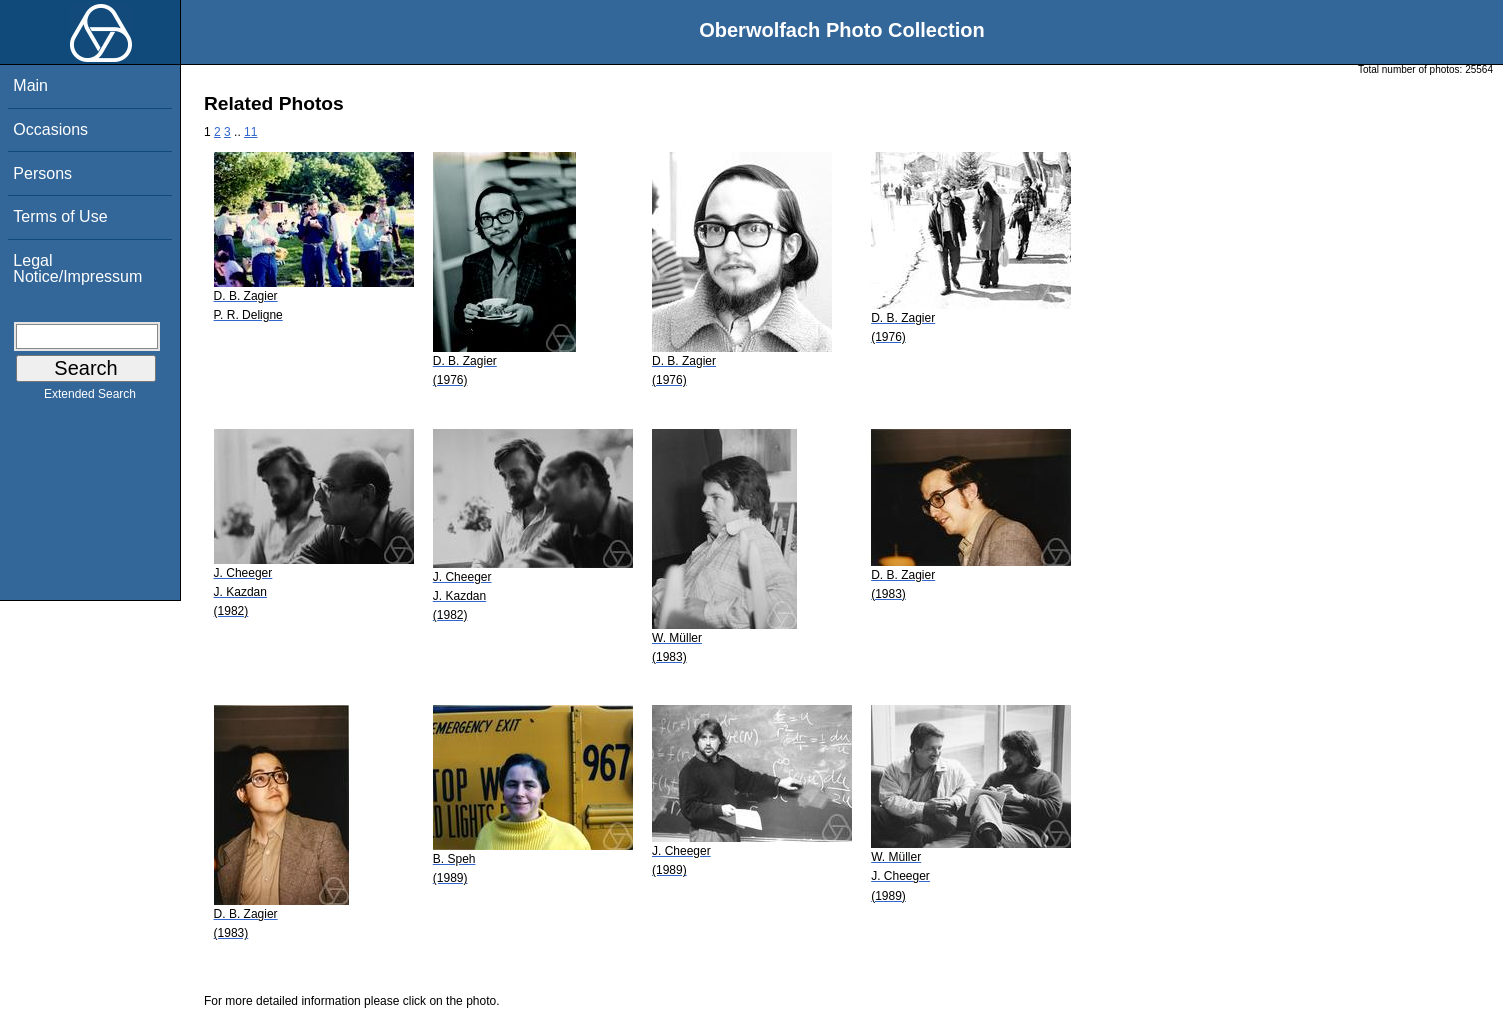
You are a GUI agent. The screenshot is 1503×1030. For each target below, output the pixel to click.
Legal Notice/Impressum (77, 268)
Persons (42, 173)
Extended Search (90, 398)
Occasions (50, 129)
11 (250, 132)
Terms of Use (60, 216)
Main (30, 85)
